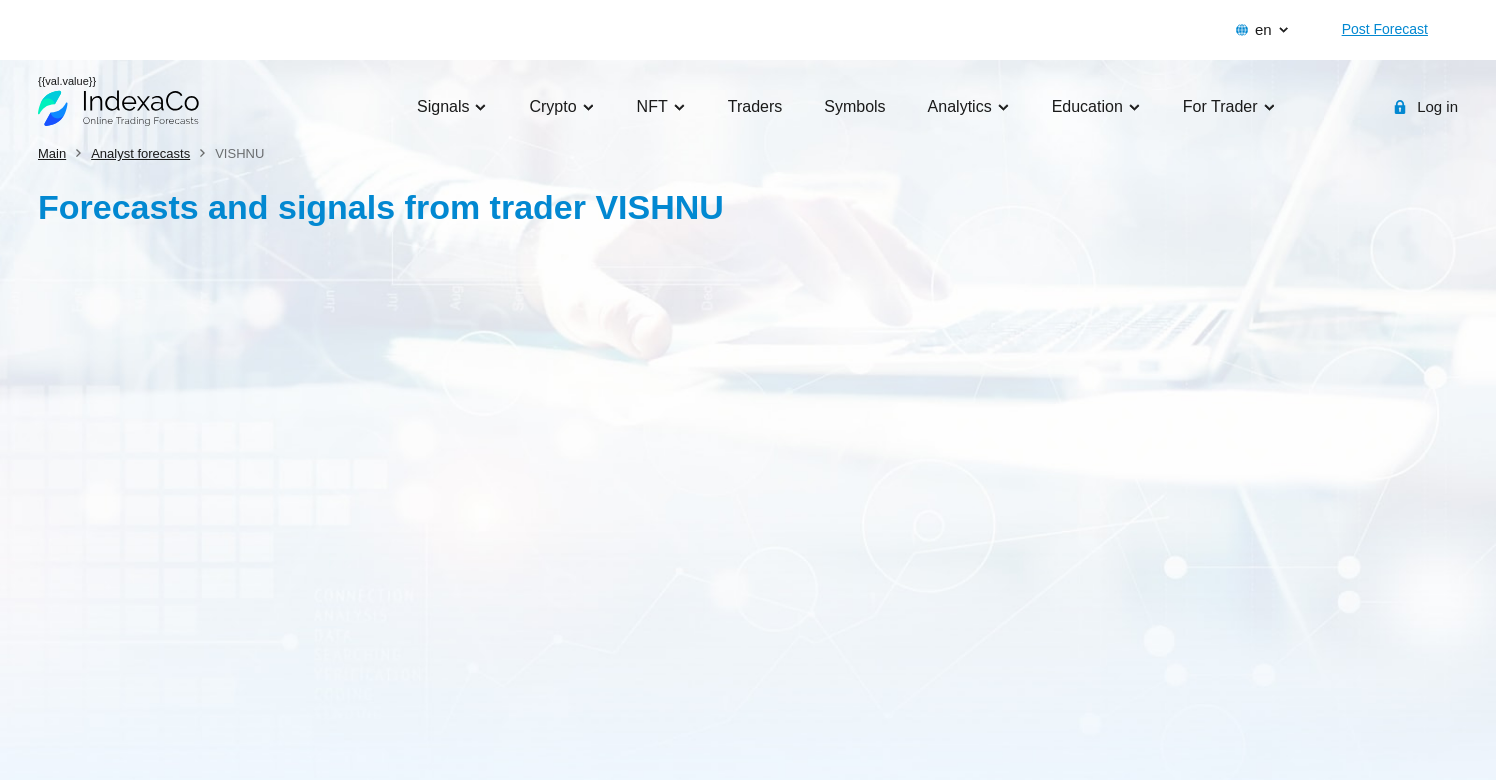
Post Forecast (1385, 29)
